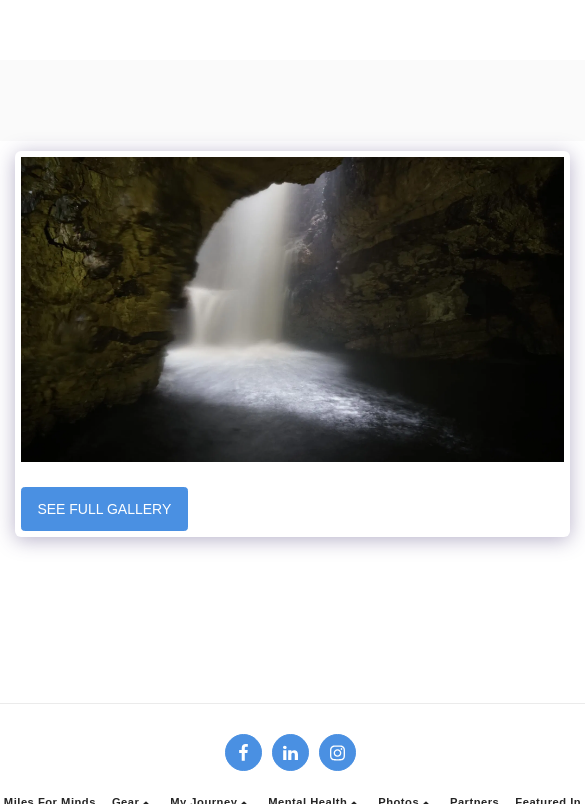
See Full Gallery (104, 509)
